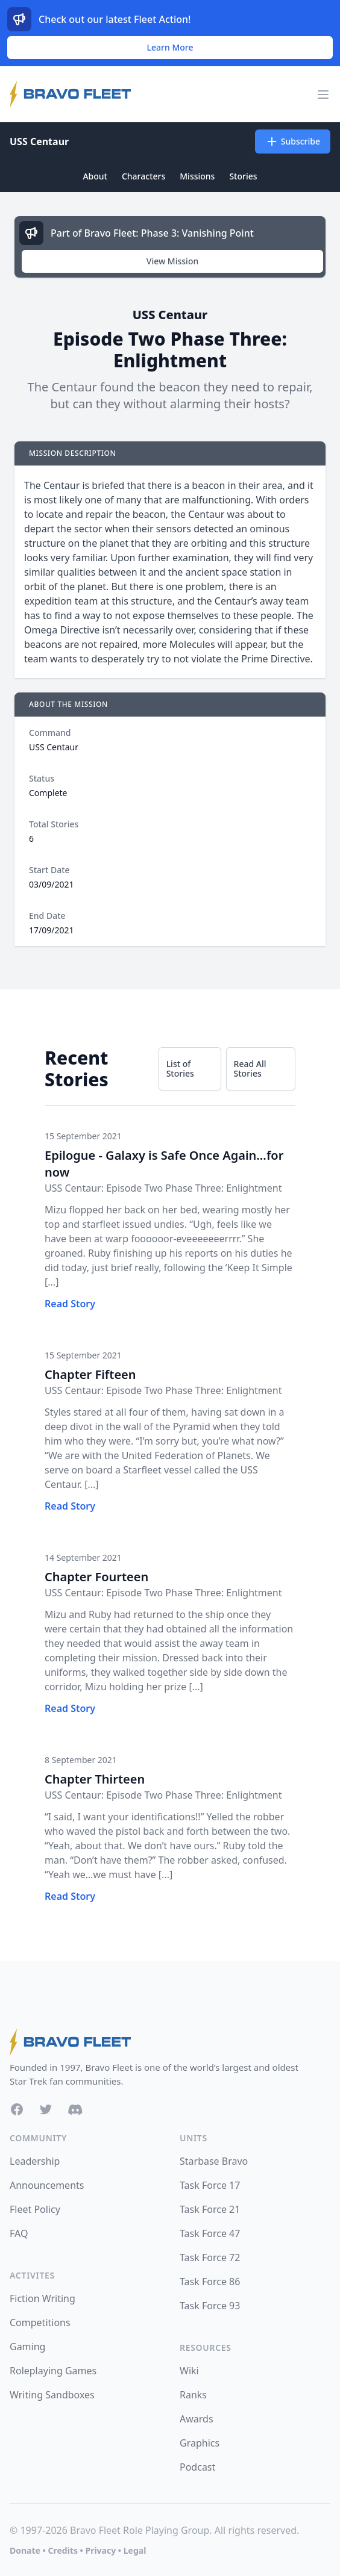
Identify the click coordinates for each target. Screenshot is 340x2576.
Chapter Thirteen (95, 1779)
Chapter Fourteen (96, 1577)
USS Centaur (39, 141)
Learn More (170, 47)
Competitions (40, 2322)
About (95, 176)
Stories (243, 176)
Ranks (193, 2394)
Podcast (197, 2467)
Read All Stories (250, 1068)
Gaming (27, 2346)
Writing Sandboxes (52, 2394)
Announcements (47, 2185)
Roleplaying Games (53, 2370)
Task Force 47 (210, 2233)
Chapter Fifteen (90, 1374)
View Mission (172, 261)
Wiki (189, 2370)
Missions (197, 176)
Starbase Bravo (214, 2161)
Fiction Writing (42, 2298)
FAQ (19, 2233)
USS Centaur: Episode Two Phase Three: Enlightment (163, 1188)
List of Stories (180, 1068)
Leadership (35, 2161)
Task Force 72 (210, 2257)
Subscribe (292, 141)
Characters (143, 176)
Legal (135, 2550)
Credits (62, 2550)
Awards (196, 2418)
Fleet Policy (35, 2209)
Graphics (199, 2443)
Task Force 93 (210, 2305)
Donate (25, 2550)
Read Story (70, 1303)
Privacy (100, 2550)
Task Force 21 (210, 2209)
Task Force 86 (210, 2281)
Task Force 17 (210, 2185)
